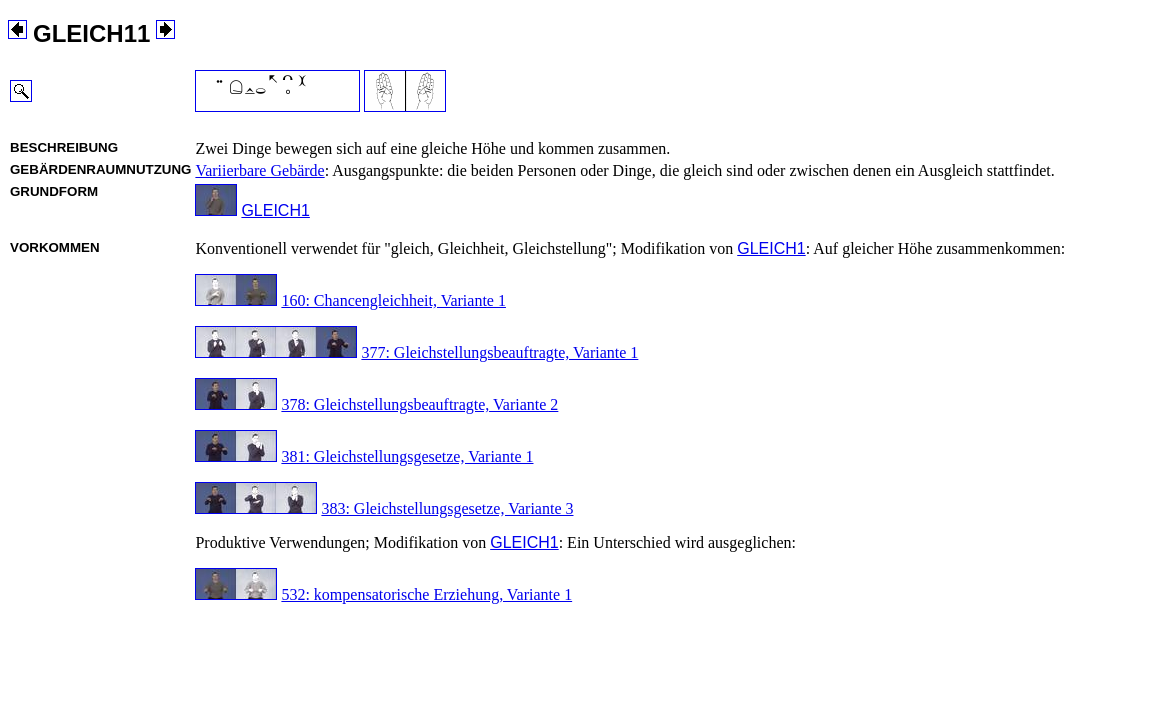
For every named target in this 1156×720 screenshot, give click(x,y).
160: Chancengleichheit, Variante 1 (393, 300)
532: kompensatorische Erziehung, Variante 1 (426, 594)
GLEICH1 (275, 210)
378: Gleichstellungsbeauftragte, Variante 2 (419, 404)
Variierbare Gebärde (259, 170)
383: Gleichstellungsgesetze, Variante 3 (447, 508)
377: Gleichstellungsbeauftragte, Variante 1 (499, 352)
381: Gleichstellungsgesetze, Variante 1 (407, 456)
